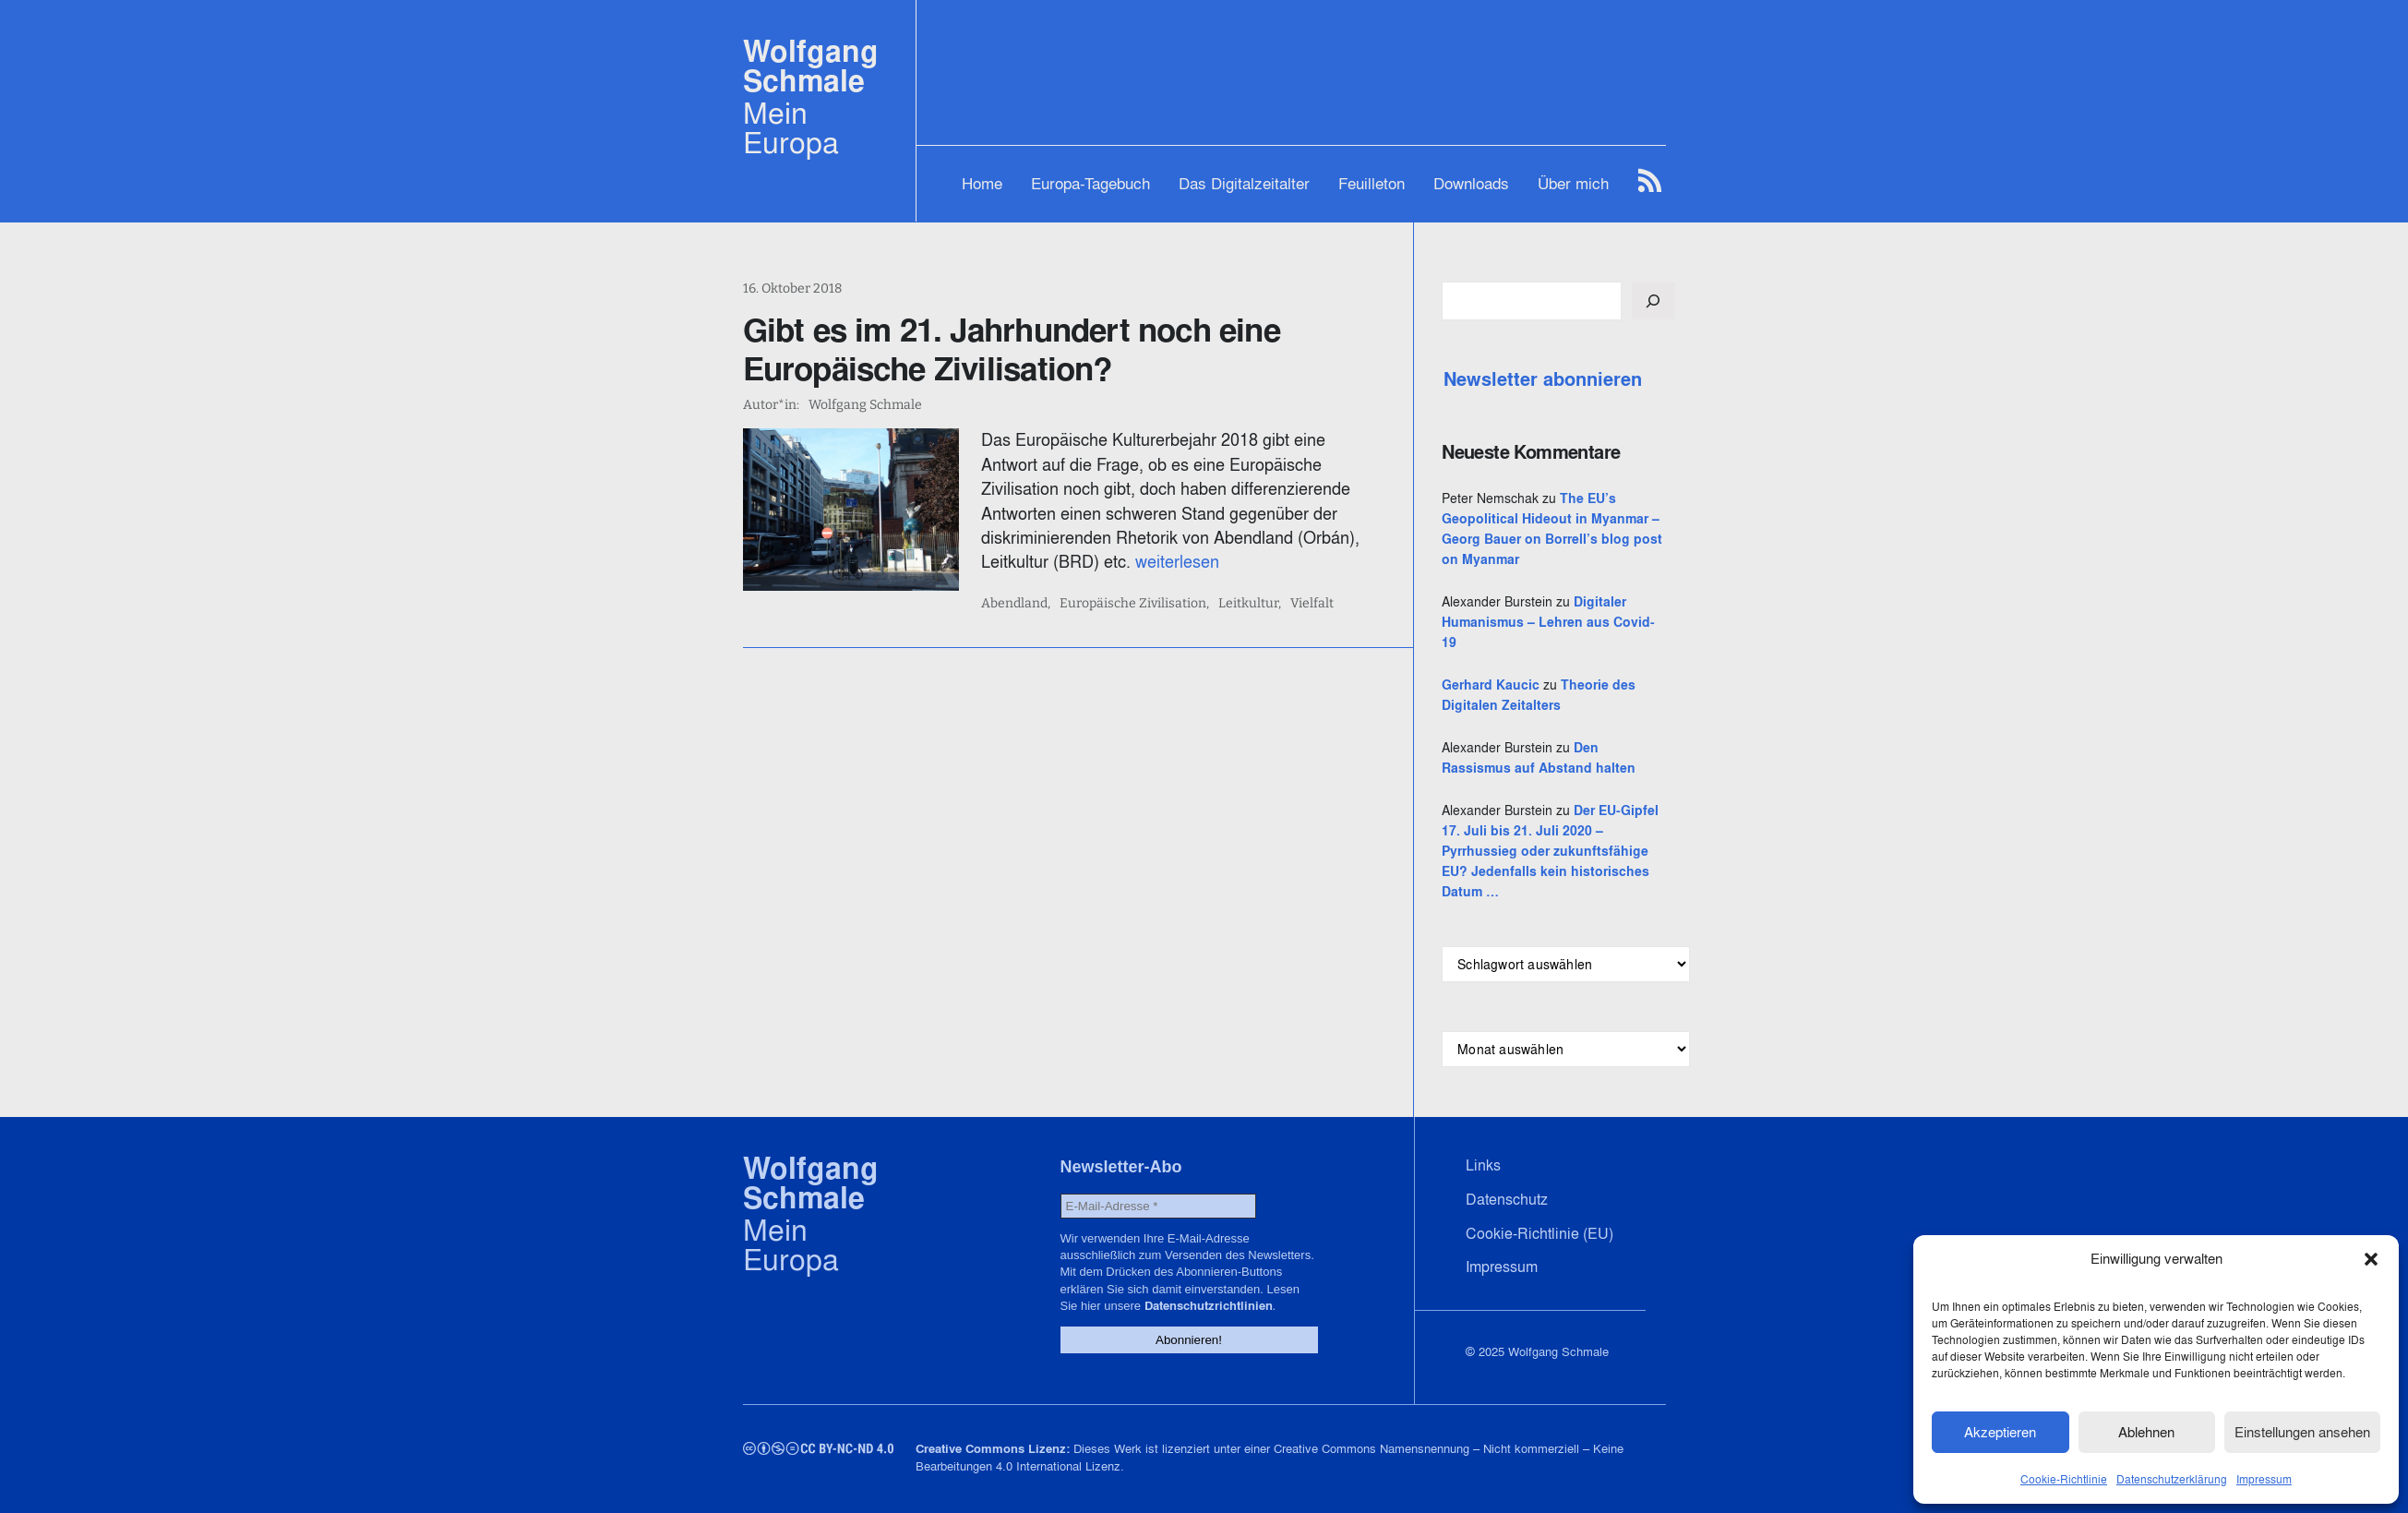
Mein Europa (791, 127)
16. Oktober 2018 (792, 288)
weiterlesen (1177, 561)
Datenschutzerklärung (2171, 1479)
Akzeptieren (2000, 1432)
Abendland (1014, 603)
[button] (2371, 1259)
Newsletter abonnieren (1543, 379)
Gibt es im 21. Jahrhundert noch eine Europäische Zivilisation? (1011, 349)
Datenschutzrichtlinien (1208, 1306)
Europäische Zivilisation (1133, 603)
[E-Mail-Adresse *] (1158, 1206)
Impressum (2264, 1479)
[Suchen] (1653, 301)
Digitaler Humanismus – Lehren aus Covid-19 (1548, 622)
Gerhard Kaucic (1490, 685)
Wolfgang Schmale (811, 66)
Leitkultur (1248, 603)
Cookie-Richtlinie (2063, 1479)
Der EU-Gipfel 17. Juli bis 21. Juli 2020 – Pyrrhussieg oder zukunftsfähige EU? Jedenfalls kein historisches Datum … (1550, 851)
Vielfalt (1312, 603)
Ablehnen (2146, 1432)
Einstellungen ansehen (2302, 1432)
